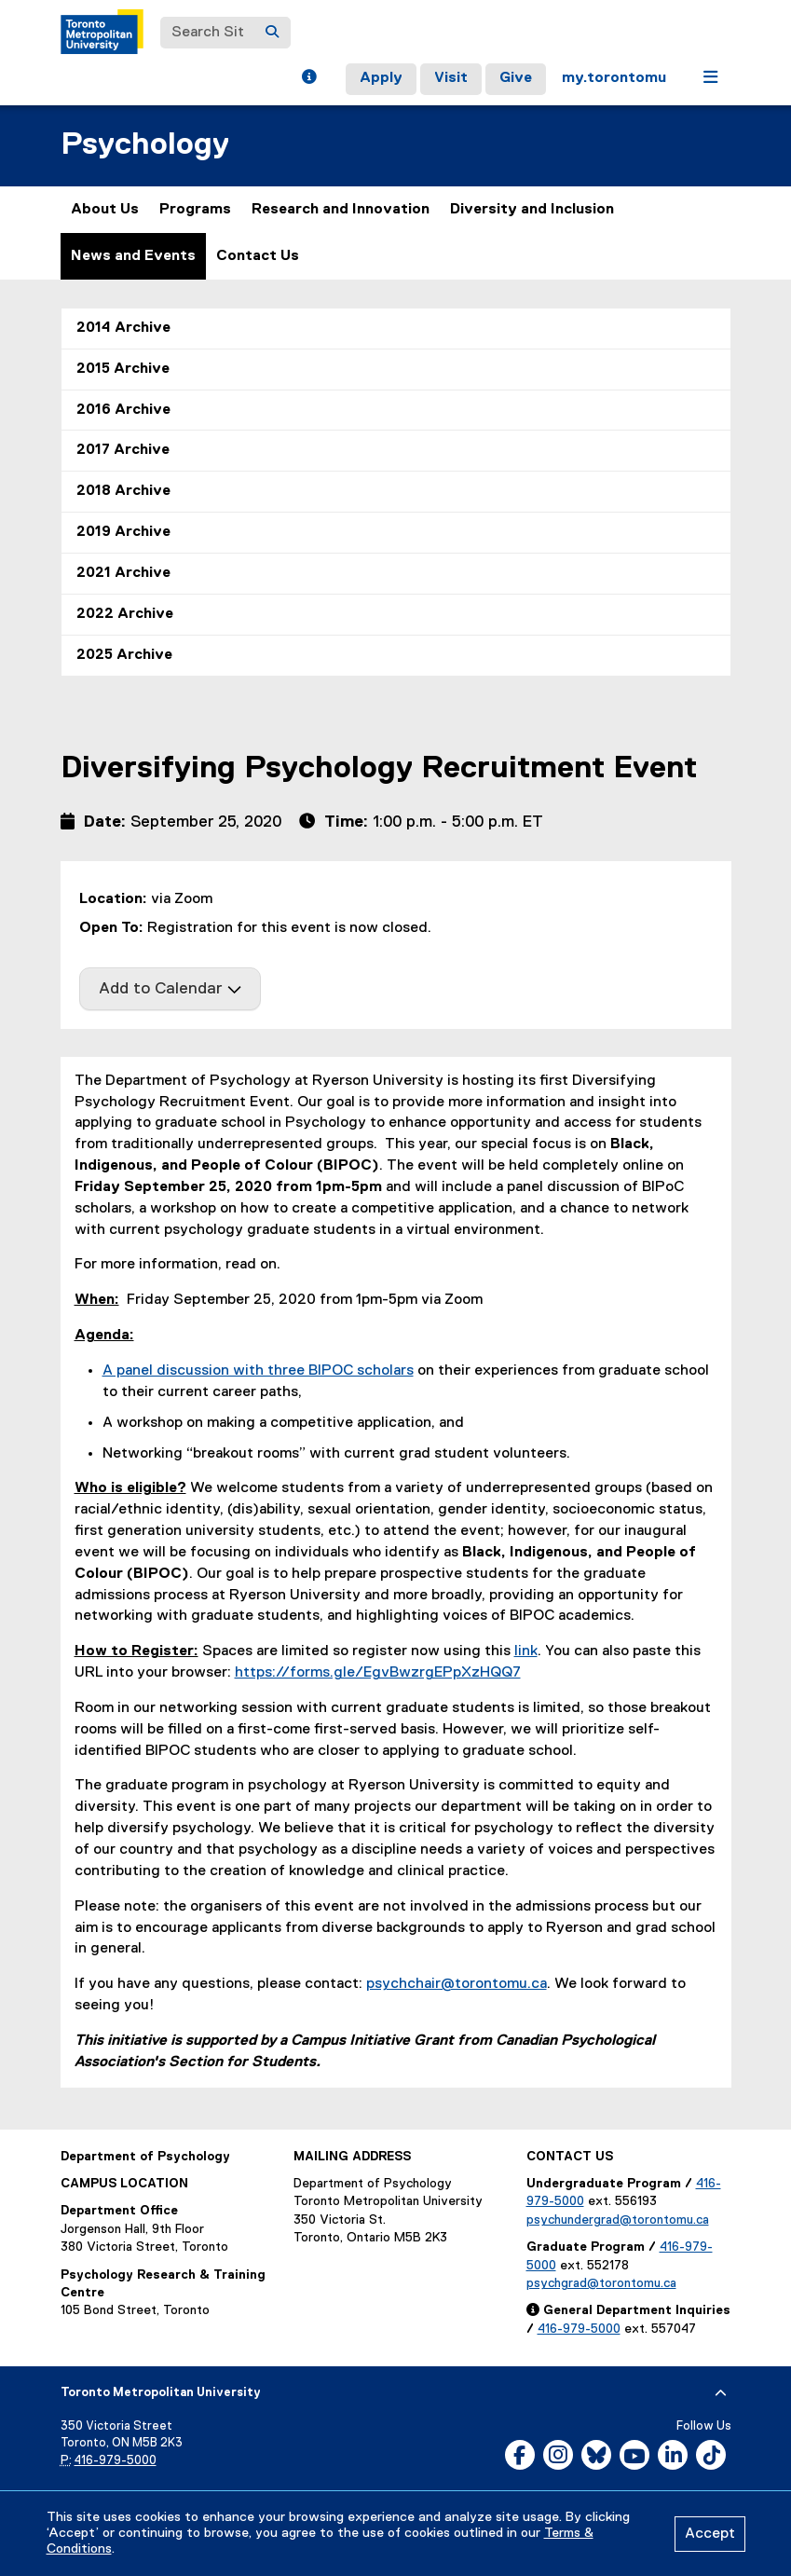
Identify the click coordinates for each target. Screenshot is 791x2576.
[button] (309, 79)
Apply (381, 78)
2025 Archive (124, 655)
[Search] (272, 32)
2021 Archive (123, 573)
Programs (195, 209)
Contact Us (257, 256)
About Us (105, 209)
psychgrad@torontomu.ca (601, 2283)
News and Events (133, 256)
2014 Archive (123, 328)
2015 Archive (123, 369)
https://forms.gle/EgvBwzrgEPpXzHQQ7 (378, 1672)
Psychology (145, 145)
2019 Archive (123, 532)
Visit (451, 78)
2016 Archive (123, 410)
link (526, 1651)
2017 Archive (123, 450)
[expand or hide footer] (720, 2393)
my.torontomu (614, 78)
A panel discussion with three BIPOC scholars (258, 1370)
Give (515, 78)
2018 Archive (123, 491)
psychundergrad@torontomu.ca (617, 2220)
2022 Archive (124, 614)
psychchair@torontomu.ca (456, 1984)
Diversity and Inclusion (532, 209)
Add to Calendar (170, 988)
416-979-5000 (579, 2329)
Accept (710, 2534)
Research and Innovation (341, 209)
